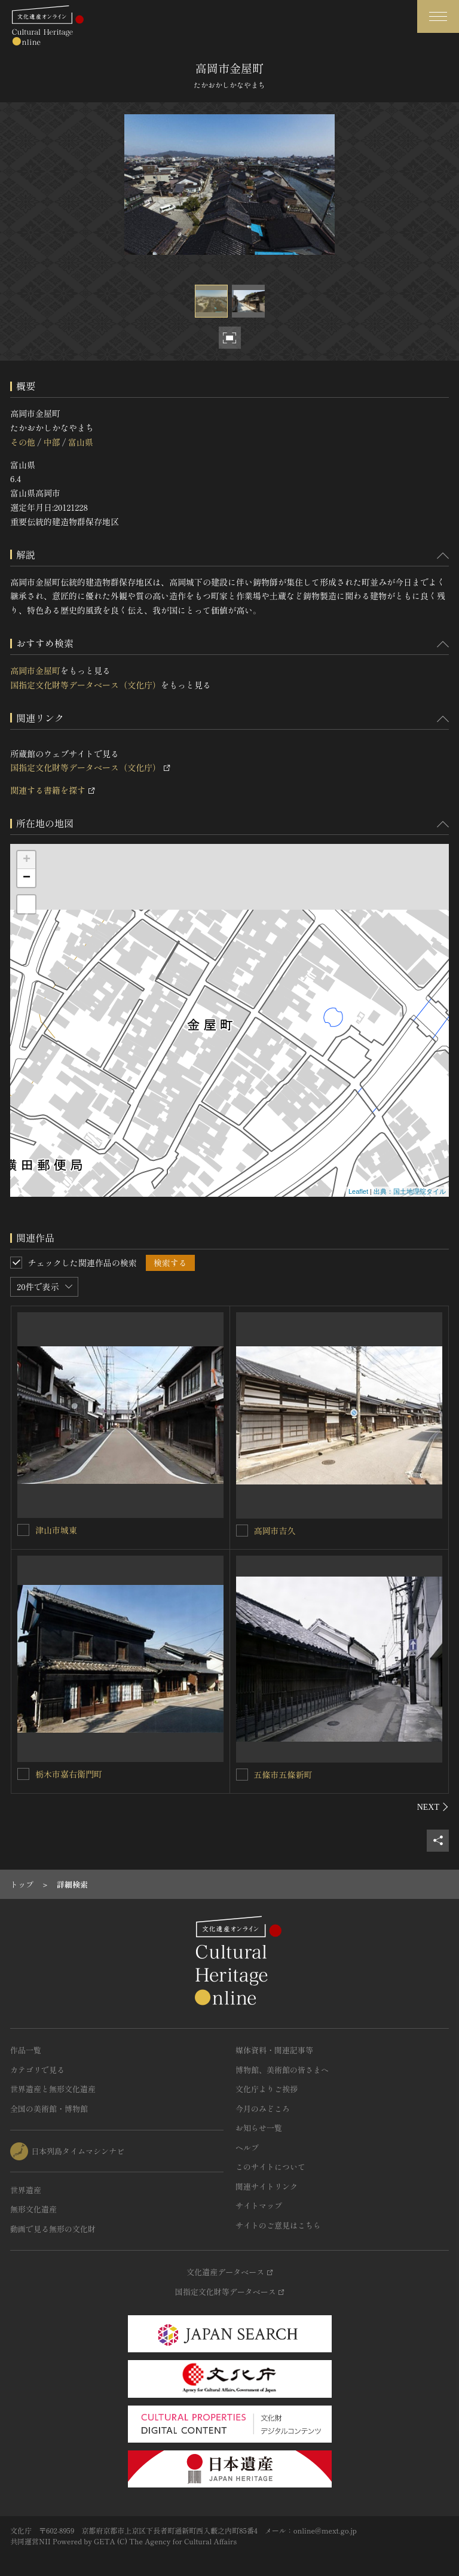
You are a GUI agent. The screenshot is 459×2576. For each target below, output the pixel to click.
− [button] (26, 878)
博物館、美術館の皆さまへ (282, 2069)
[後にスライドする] (433, 1807)
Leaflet (358, 1191)
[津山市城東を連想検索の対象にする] (23, 1530)
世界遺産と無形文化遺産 (53, 2089)
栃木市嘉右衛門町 (68, 1774)
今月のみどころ (262, 2108)
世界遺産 (25, 2190)
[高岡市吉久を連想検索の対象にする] (242, 1531)
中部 (51, 442)
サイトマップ (258, 2205)
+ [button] (26, 860)
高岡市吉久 (275, 1531)
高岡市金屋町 (35, 670)
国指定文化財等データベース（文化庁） (85, 685)
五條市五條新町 (283, 1775)
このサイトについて (270, 2166)
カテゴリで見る (37, 2069)
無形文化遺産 (33, 2209)
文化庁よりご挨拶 (266, 2089)
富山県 (80, 442)
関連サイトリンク (266, 2186)
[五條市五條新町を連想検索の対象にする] (242, 1775)
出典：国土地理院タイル (410, 1191)
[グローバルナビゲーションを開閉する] (438, 16)
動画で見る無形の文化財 (53, 2228)
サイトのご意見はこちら (278, 2225)
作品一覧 (25, 2050)
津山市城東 (56, 1530)
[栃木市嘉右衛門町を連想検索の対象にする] (23, 1774)
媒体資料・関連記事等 (274, 2050)
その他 (22, 442)
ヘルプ (247, 2147)
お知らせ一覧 (258, 2127)
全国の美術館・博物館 (49, 2108)
